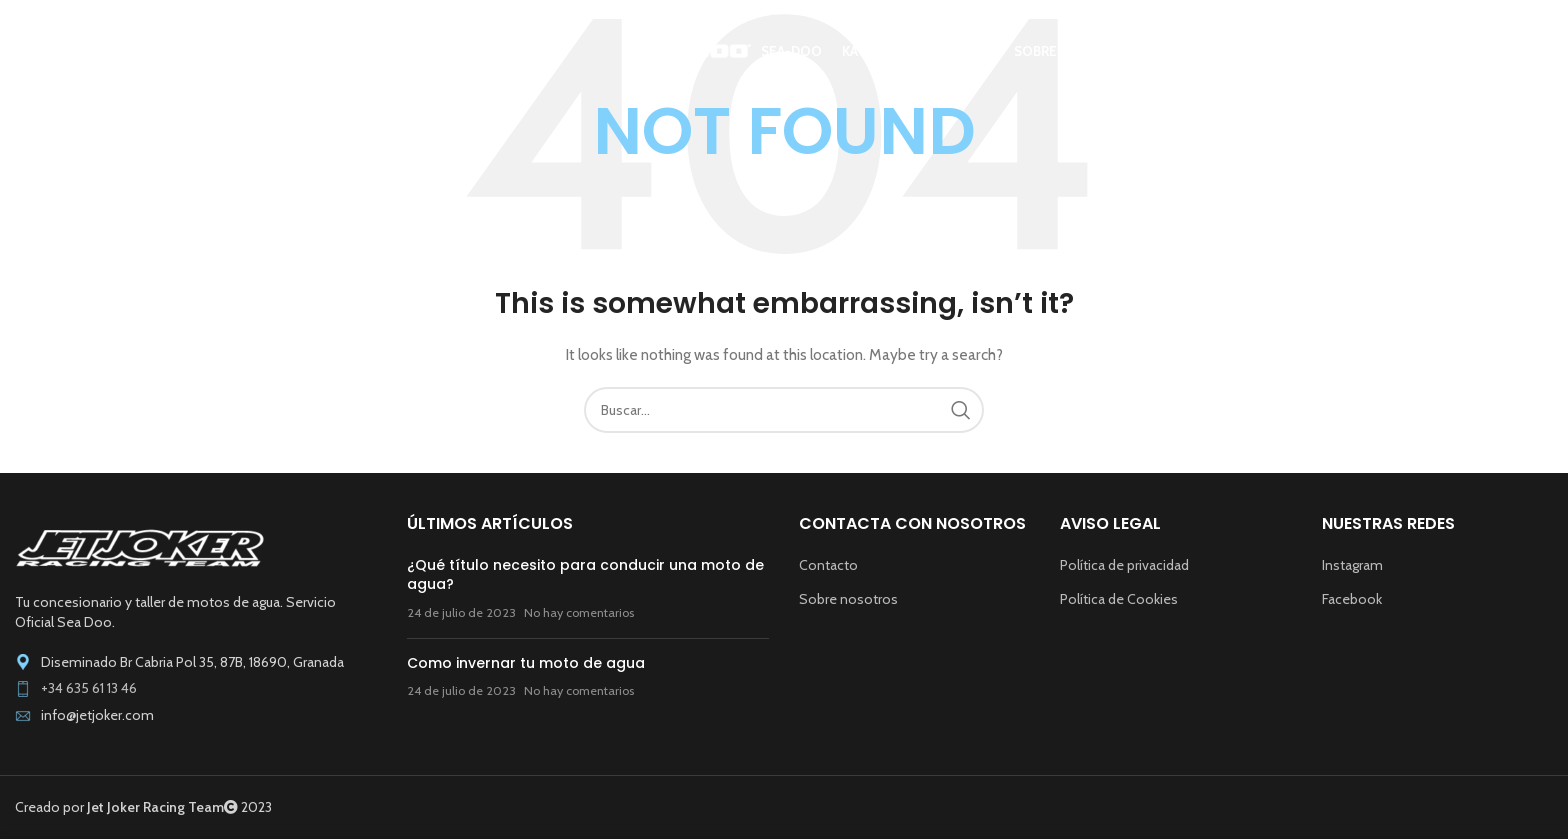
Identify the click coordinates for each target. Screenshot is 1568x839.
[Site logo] (165, 51)
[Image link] (140, 547)
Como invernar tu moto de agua (526, 663)
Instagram (1352, 565)
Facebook (1352, 599)
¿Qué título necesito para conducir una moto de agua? (585, 575)
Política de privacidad (1124, 565)
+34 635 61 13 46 (89, 688)
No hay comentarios (579, 612)
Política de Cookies (1119, 599)
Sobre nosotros (848, 599)
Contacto (828, 565)
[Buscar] (1543, 53)
